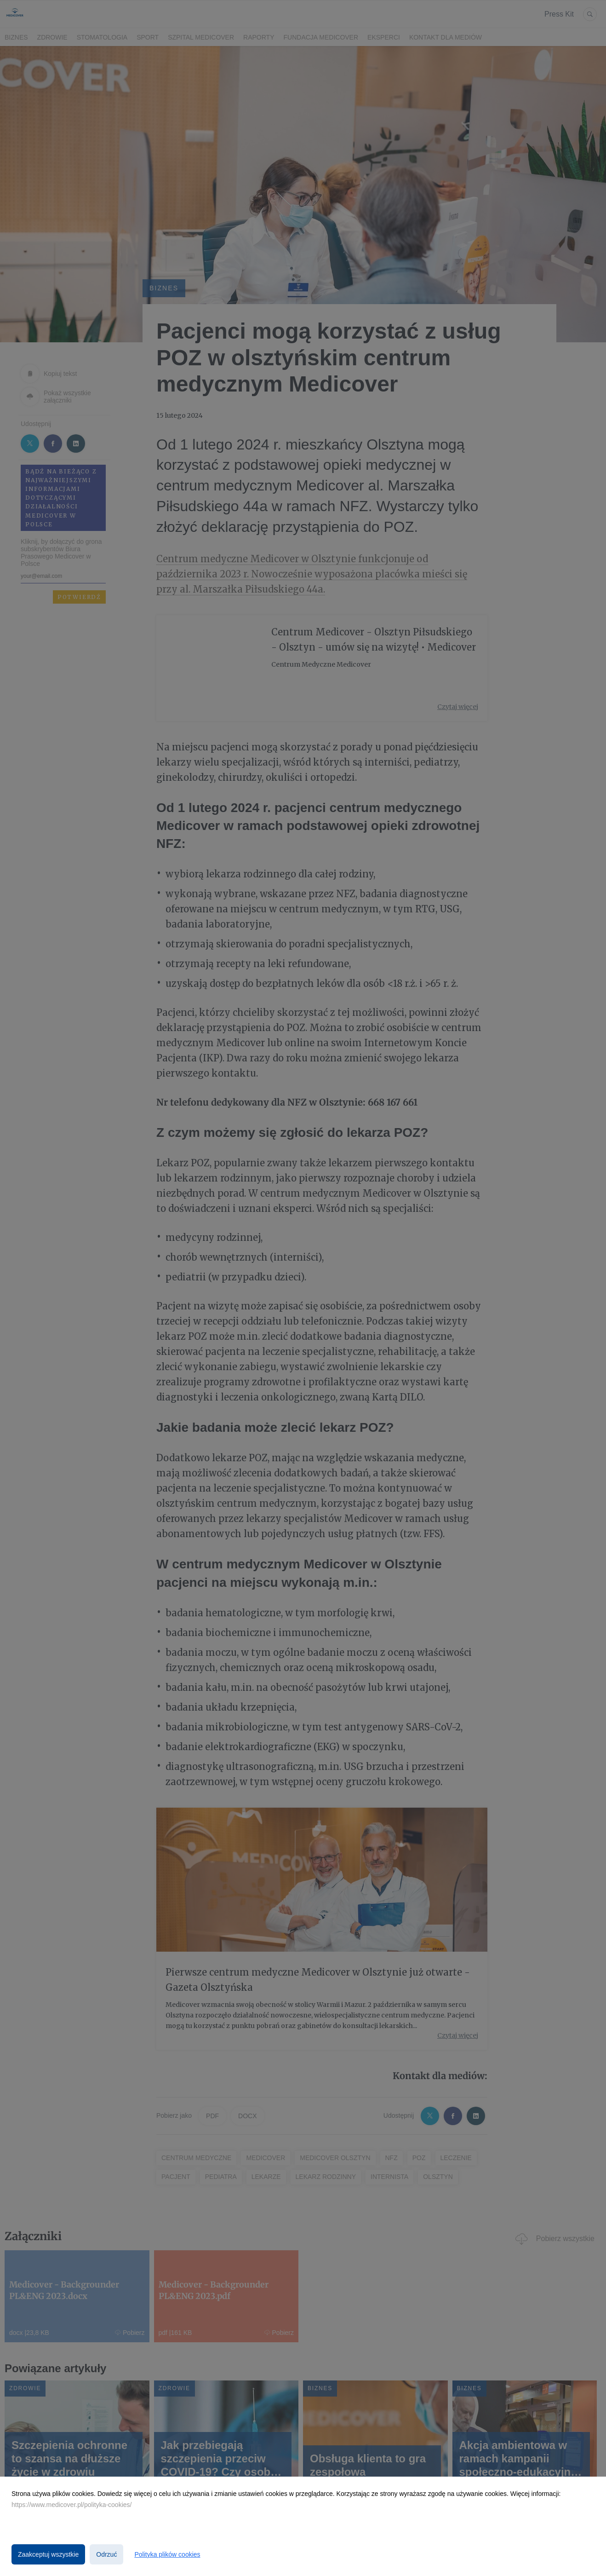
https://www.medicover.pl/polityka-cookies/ (71, 2504)
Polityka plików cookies (167, 2554)
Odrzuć (106, 2554)
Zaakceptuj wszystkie (48, 2554)
